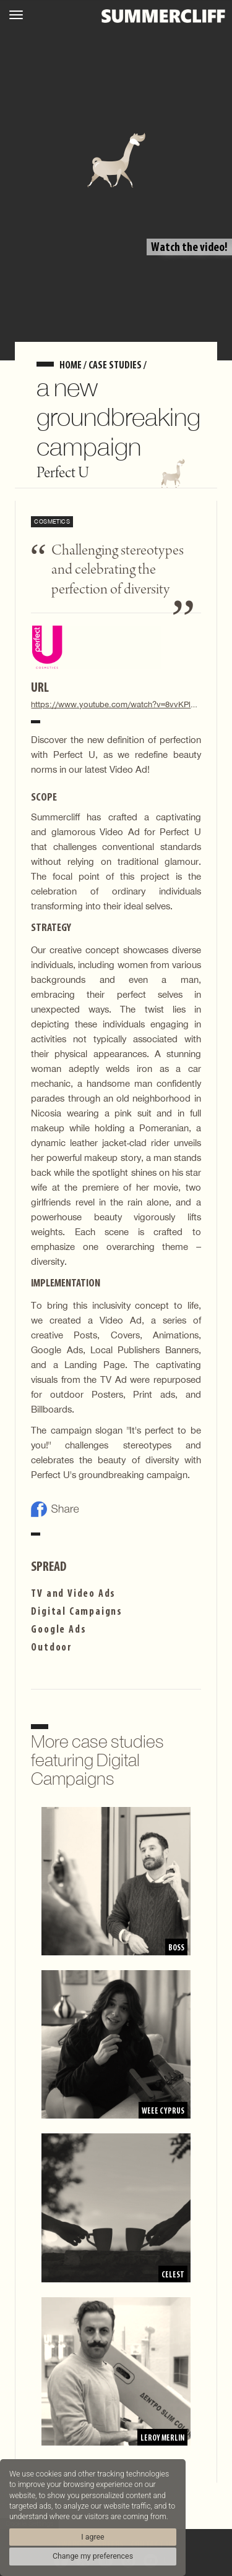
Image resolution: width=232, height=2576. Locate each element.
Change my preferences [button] (93, 2556)
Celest (172, 2275)
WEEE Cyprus (162, 2111)
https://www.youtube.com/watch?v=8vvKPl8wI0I (115, 704)
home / (73, 365)
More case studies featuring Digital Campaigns (97, 1760)
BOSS (176, 1948)
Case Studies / (117, 365)
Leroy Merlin (160, 2438)
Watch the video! (189, 248)
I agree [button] (92, 2536)
